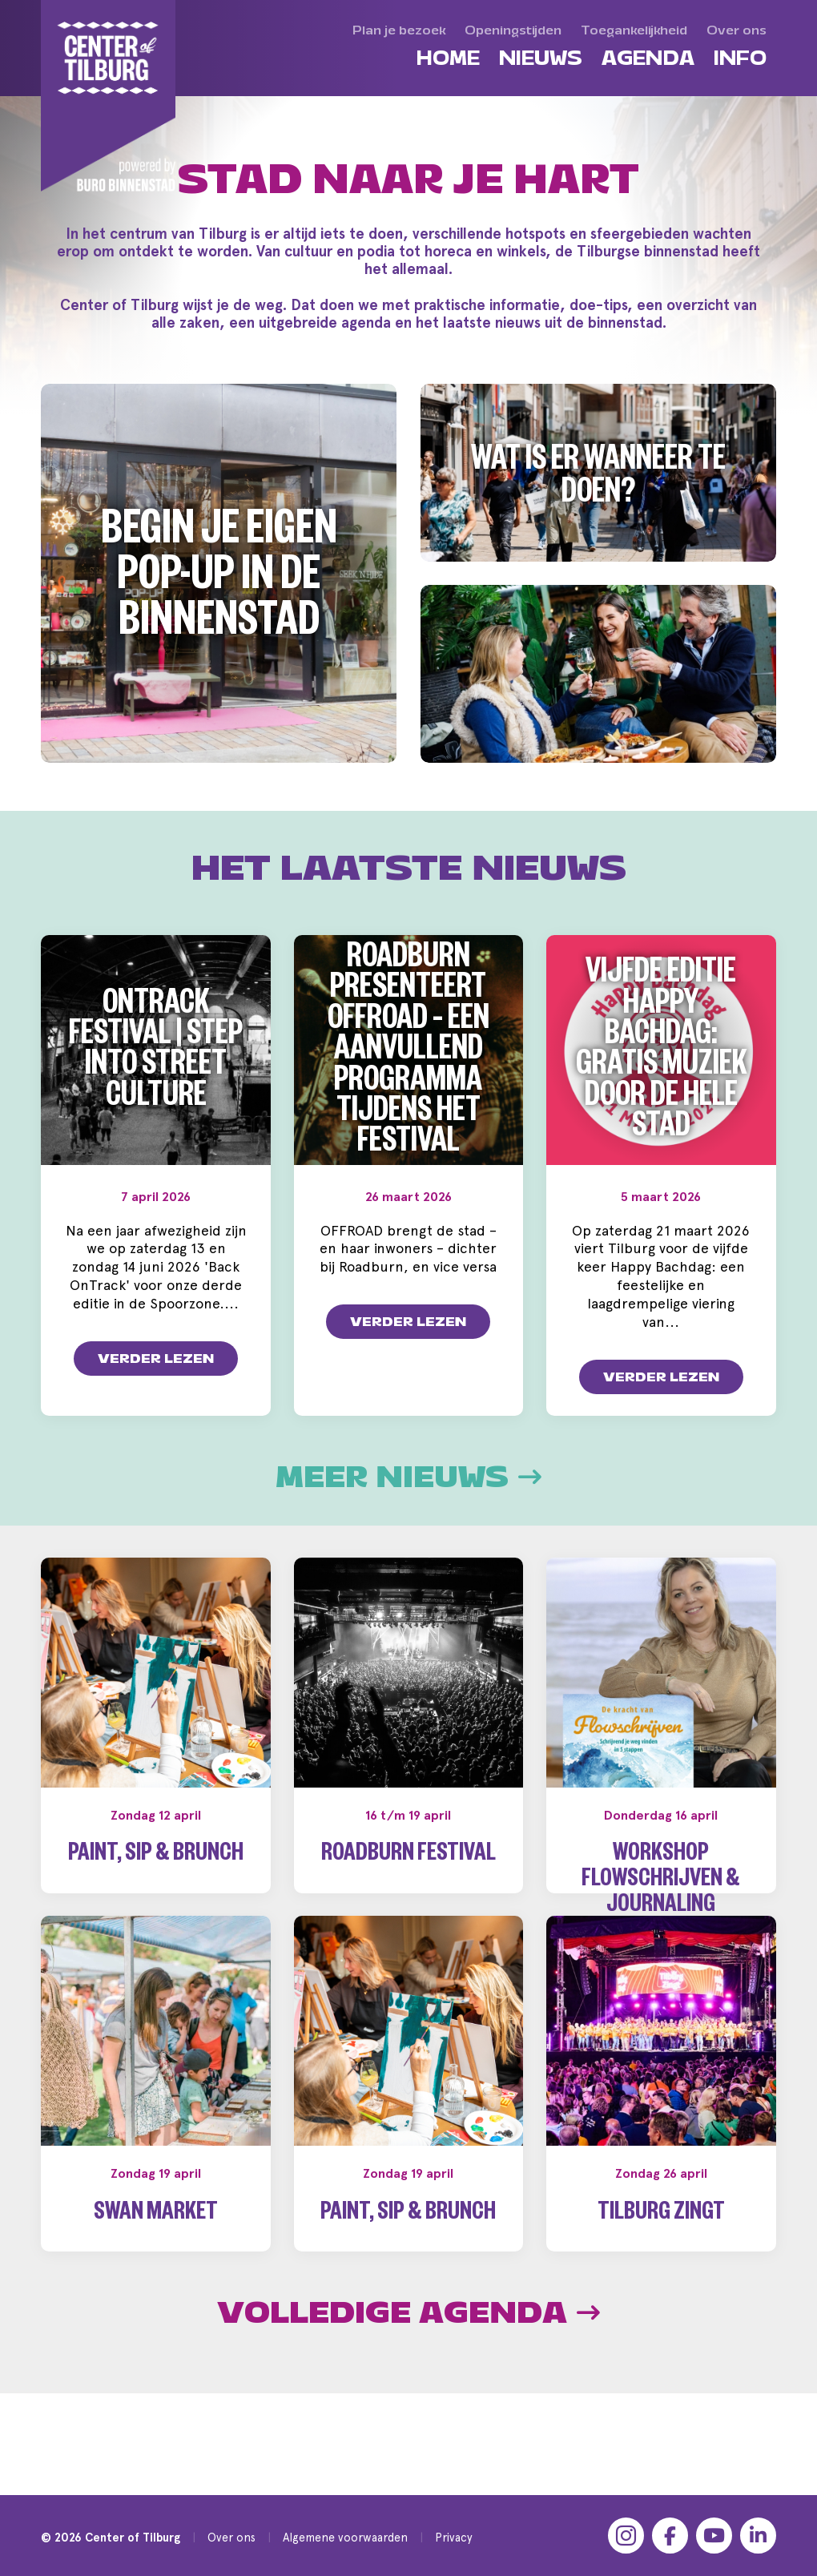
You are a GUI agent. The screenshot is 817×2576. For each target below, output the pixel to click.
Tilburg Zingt (661, 2285)
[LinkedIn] (758, 2536)
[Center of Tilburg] (109, 96)
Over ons (231, 2537)
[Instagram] (626, 2536)
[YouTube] (714, 2536)
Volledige (408, 2383)
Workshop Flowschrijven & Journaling (661, 1899)
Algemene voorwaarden (345, 2537)
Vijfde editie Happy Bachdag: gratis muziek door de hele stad (661, 1053)
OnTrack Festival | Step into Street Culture (156, 1054)
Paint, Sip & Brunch (155, 1874)
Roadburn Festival (408, 1874)
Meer (408, 1496)
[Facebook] (670, 2536)
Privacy (454, 2537)
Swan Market (156, 2285)
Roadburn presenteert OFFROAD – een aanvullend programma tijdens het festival (408, 1053)
